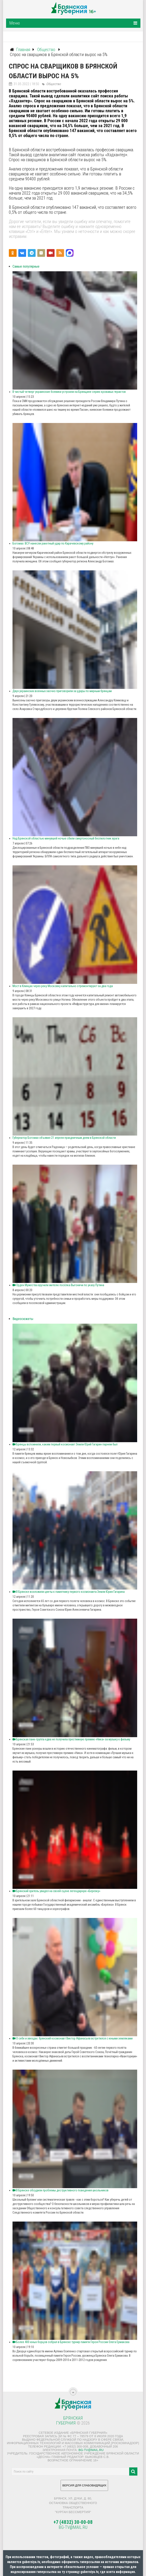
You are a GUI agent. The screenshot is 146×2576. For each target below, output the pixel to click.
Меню (14, 23)
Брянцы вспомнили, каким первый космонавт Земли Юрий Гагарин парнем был (65, 1444)
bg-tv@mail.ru (91, 2450)
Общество (53, 84)
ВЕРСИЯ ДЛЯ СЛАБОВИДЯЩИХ (84, 2487)
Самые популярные (26, 266)
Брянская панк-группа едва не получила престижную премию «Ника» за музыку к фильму (71, 1739)
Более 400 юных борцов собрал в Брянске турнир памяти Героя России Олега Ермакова (71, 2342)
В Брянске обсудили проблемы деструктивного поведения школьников (60, 2190)
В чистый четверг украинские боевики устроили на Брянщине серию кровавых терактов (69, 391)
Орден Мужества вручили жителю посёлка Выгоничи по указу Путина (58, 1285)
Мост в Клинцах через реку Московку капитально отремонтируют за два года (63, 986)
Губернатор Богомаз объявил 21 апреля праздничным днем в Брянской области (64, 1137)
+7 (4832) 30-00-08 (73, 2522)
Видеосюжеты (23, 1319)
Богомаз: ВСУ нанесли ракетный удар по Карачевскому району (53, 543)
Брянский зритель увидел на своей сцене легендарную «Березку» (56, 1891)
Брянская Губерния (69, 2420)
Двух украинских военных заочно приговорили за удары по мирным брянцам (62, 691)
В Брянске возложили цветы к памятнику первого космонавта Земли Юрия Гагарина (69, 1591)
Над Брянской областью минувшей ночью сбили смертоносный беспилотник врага (66, 838)
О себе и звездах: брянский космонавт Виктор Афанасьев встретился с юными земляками (73, 2038)
